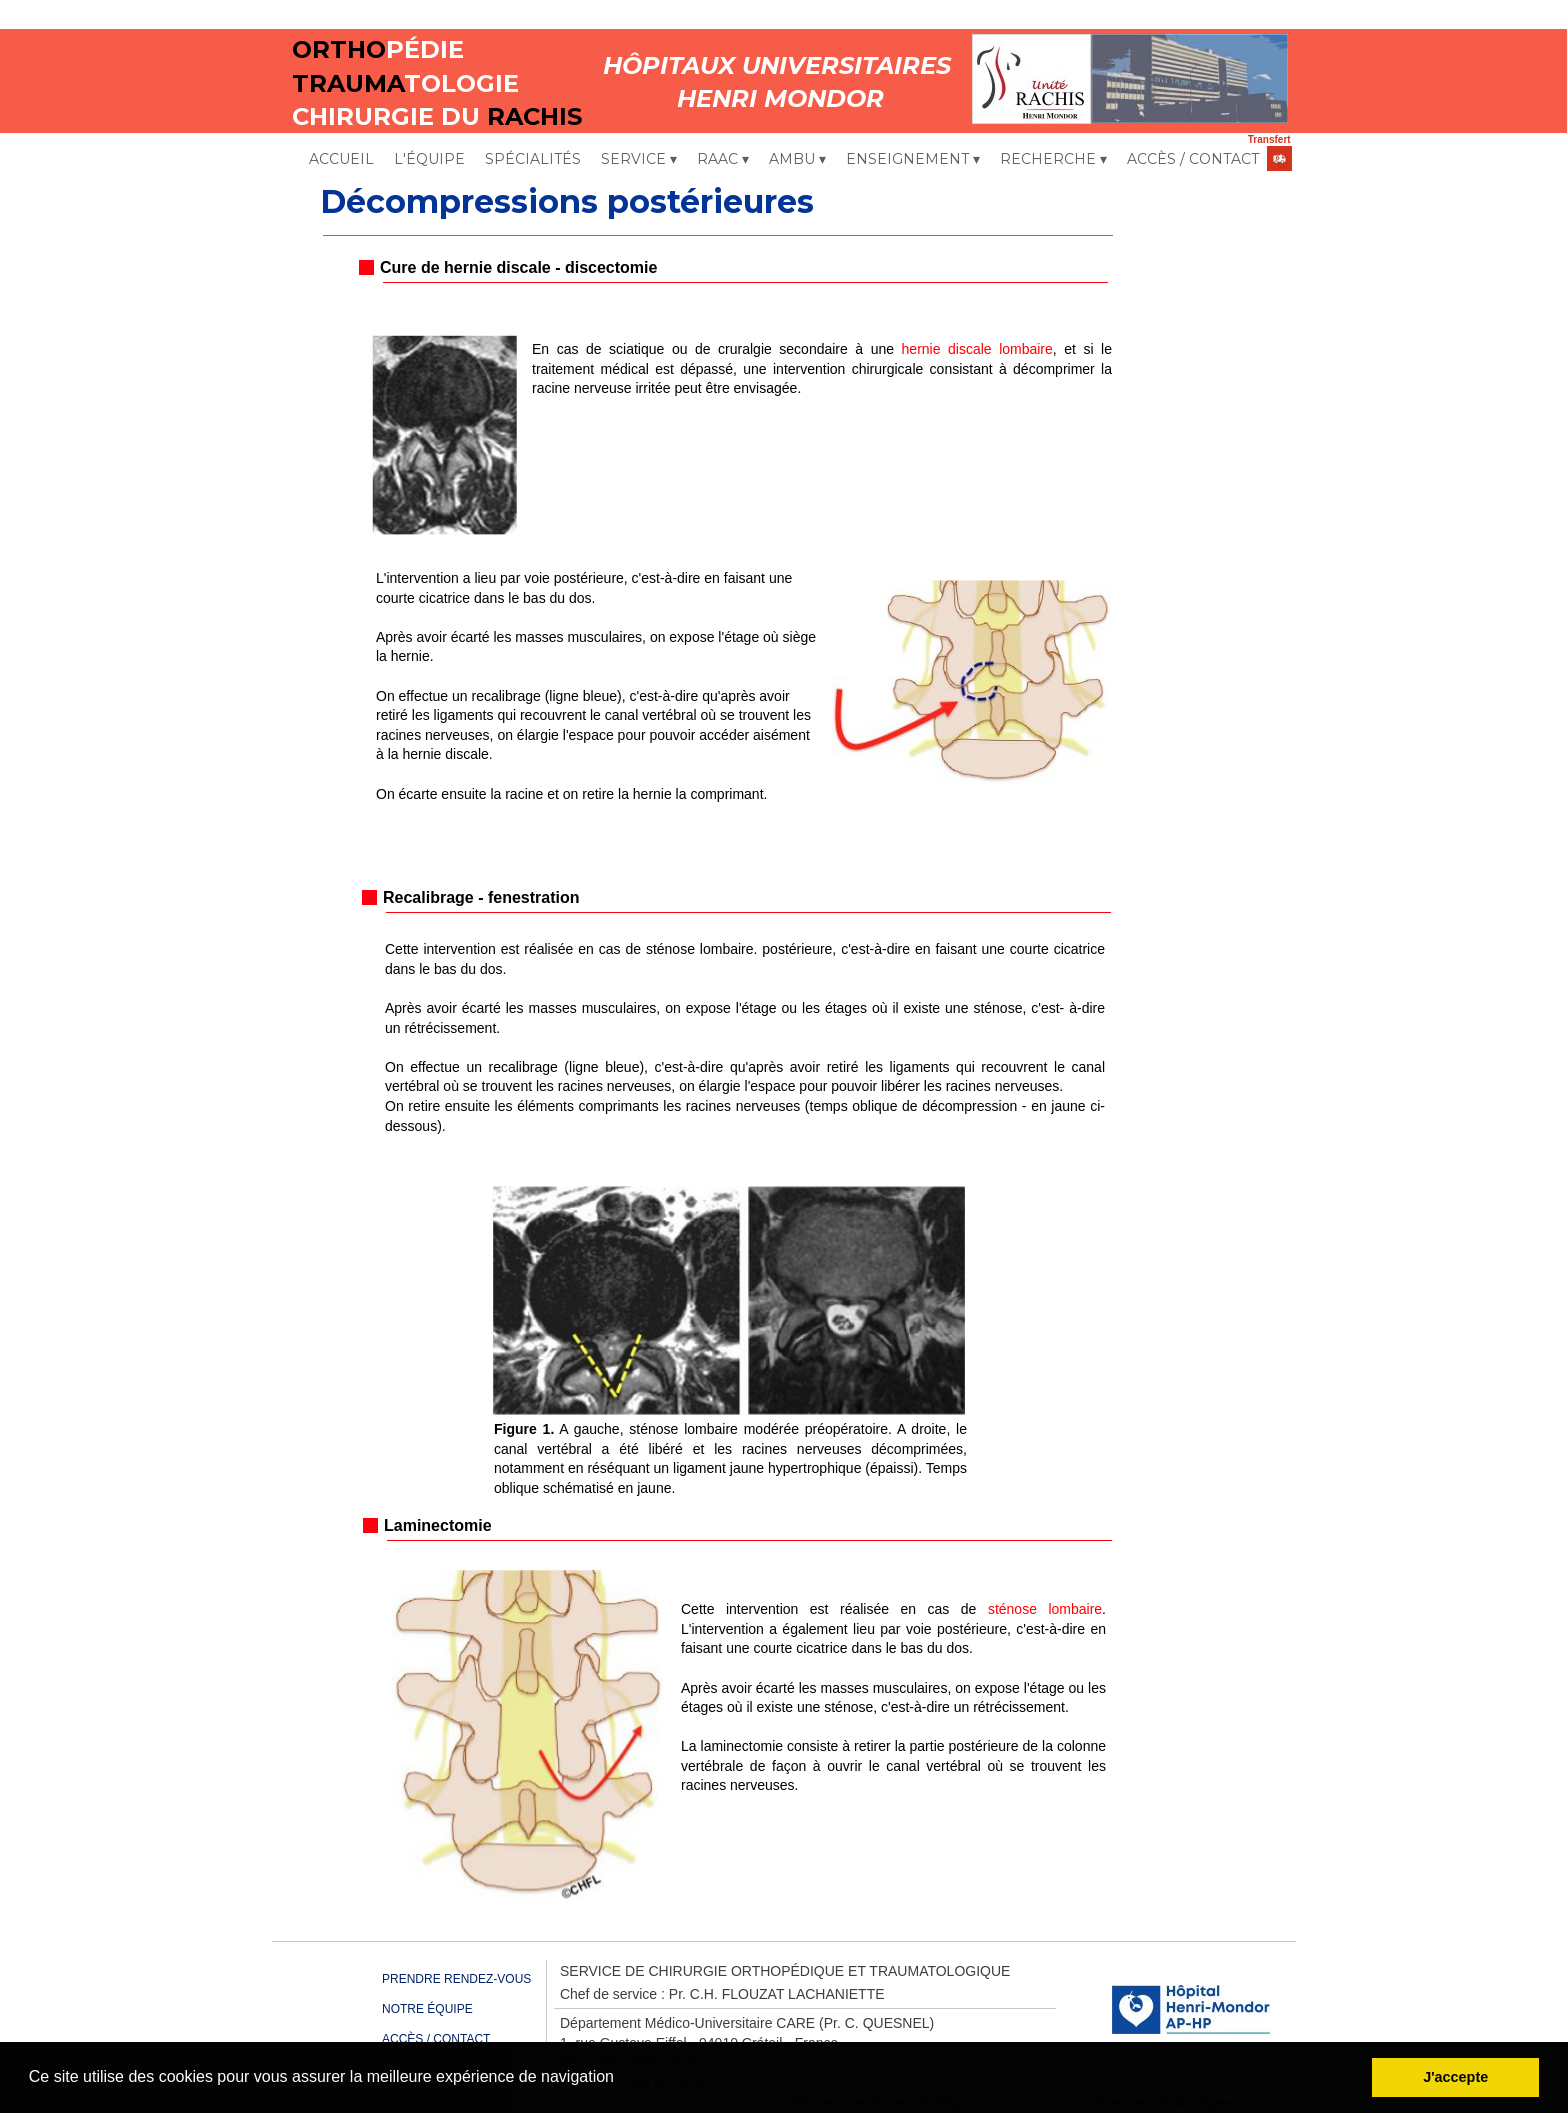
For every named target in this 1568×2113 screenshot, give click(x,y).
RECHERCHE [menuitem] (1053, 160)
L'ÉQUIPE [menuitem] (429, 159)
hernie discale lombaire (977, 349)
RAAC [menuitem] (723, 160)
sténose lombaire (1045, 1609)
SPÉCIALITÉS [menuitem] (533, 159)
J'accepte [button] (1455, 2077)
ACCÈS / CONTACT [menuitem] (1193, 159)
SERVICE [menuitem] (639, 160)
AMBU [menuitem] (797, 160)
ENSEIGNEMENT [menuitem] (913, 160)
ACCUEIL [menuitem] (341, 159)
